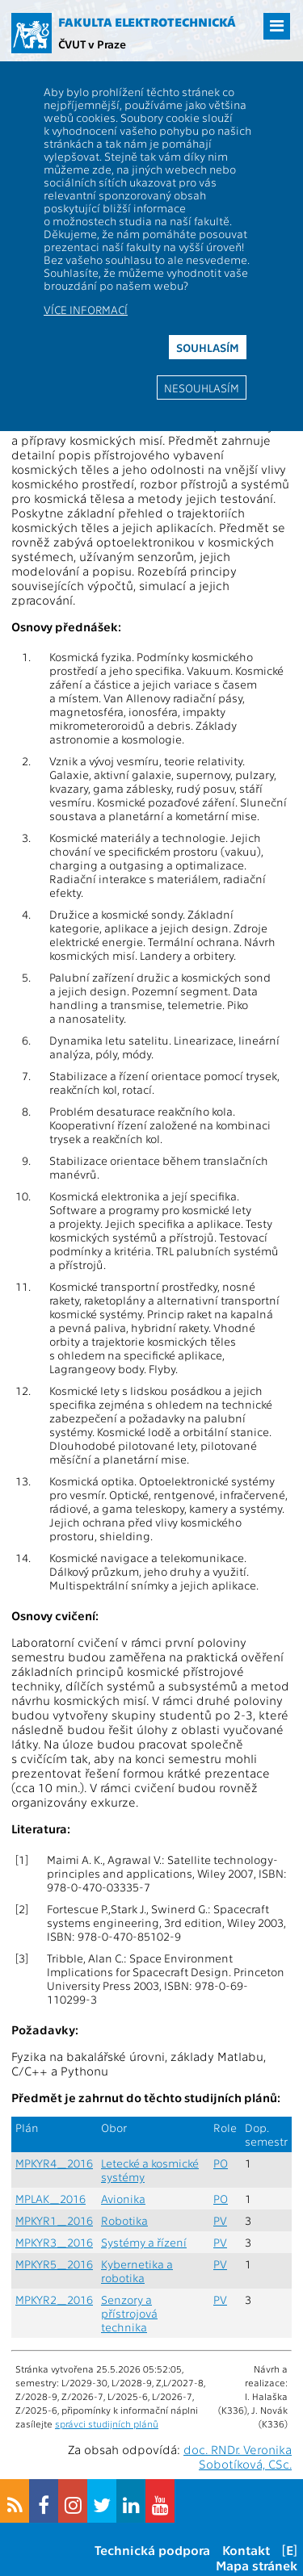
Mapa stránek (256, 2565)
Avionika (123, 2198)
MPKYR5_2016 (54, 2264)
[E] (289, 2549)
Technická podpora (152, 2549)
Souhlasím (207, 347)
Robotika (124, 2220)
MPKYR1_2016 (54, 2220)
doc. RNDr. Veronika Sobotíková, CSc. (237, 2456)
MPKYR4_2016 (54, 2163)
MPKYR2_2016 (54, 2299)
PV (220, 2220)
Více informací (86, 309)
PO (220, 2163)
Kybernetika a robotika (137, 2271)
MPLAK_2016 (50, 2198)
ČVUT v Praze (92, 43)
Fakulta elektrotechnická (147, 22)
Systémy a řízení (144, 2242)
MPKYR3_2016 (54, 2242)
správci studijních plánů (106, 2423)
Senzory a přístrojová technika (129, 2313)
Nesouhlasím (201, 387)
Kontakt (246, 2549)
